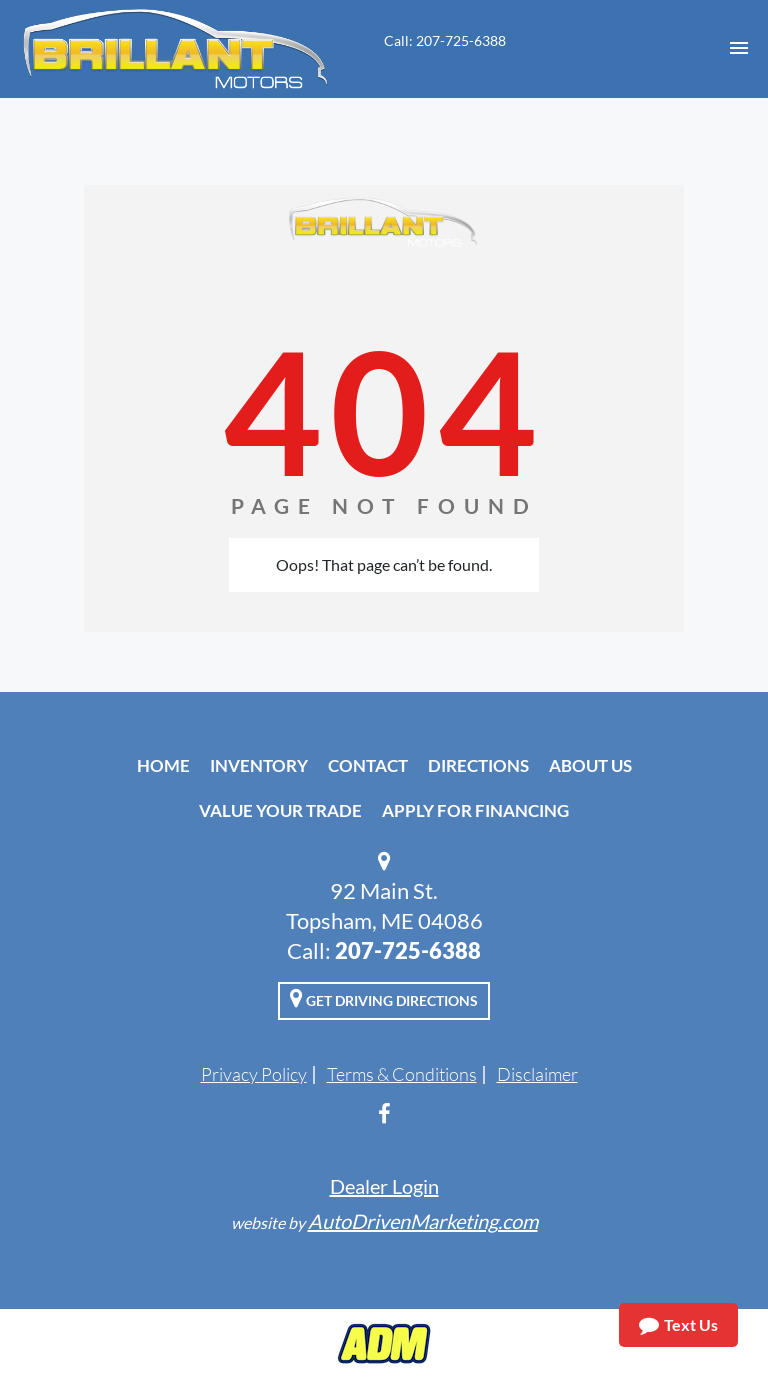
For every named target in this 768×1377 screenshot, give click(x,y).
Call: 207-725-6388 (445, 40)
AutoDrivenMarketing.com (423, 1221)
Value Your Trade (280, 810)
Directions (478, 765)
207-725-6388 (408, 950)
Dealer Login (384, 1186)
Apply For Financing (475, 810)
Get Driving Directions (384, 998)
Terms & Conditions (402, 1074)
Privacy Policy (254, 1074)
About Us (590, 765)
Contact (368, 765)
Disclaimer (537, 1074)
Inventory (259, 765)
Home (163, 765)
